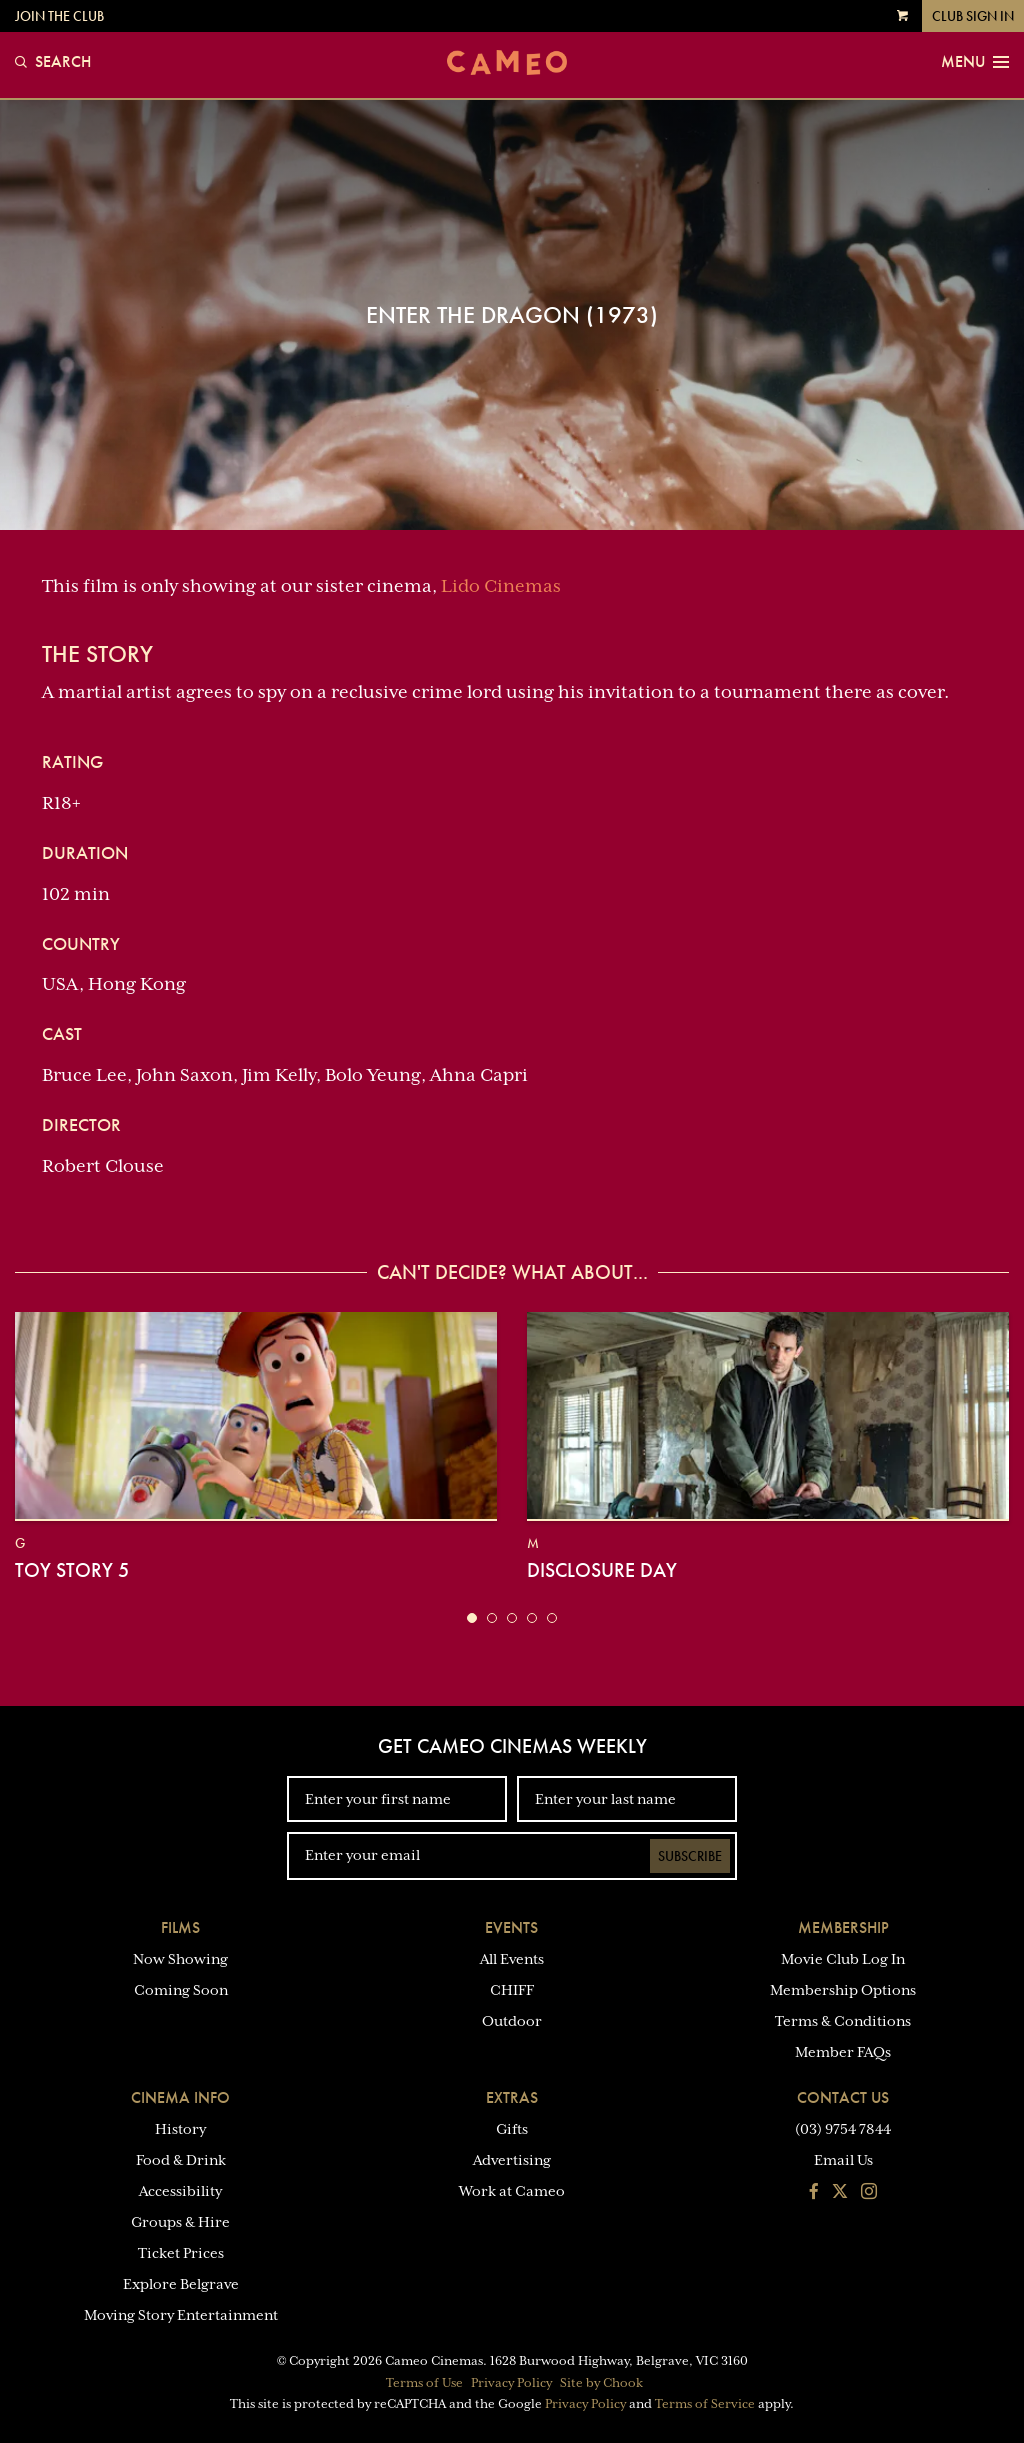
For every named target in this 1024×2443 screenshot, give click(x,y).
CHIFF (512, 1990)
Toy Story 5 (72, 1570)
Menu (975, 62)
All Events (512, 1959)
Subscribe (690, 1856)
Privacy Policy (511, 2383)
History (180, 2129)
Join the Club (59, 16)
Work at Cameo (512, 2191)
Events (511, 1927)
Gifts (512, 2129)
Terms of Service (705, 2404)
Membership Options (843, 1990)
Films (180, 1927)
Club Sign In (973, 16)
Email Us (843, 2160)
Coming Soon (181, 1990)
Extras (512, 2097)
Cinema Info (180, 2097)
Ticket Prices (181, 2253)
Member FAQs (843, 2052)
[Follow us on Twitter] (840, 2193)
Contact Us (843, 2097)
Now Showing (180, 1959)
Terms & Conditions (843, 2021)
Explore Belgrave (181, 2284)
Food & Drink (181, 2160)
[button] (472, 1618)
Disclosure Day (602, 1570)
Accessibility (180, 2191)
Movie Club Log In (843, 1959)
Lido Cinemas (501, 586)
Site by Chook (601, 2383)
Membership (843, 1927)
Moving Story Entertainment (181, 2315)
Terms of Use (424, 2383)
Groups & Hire (180, 2222)
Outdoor (512, 2021)
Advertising (512, 2160)
